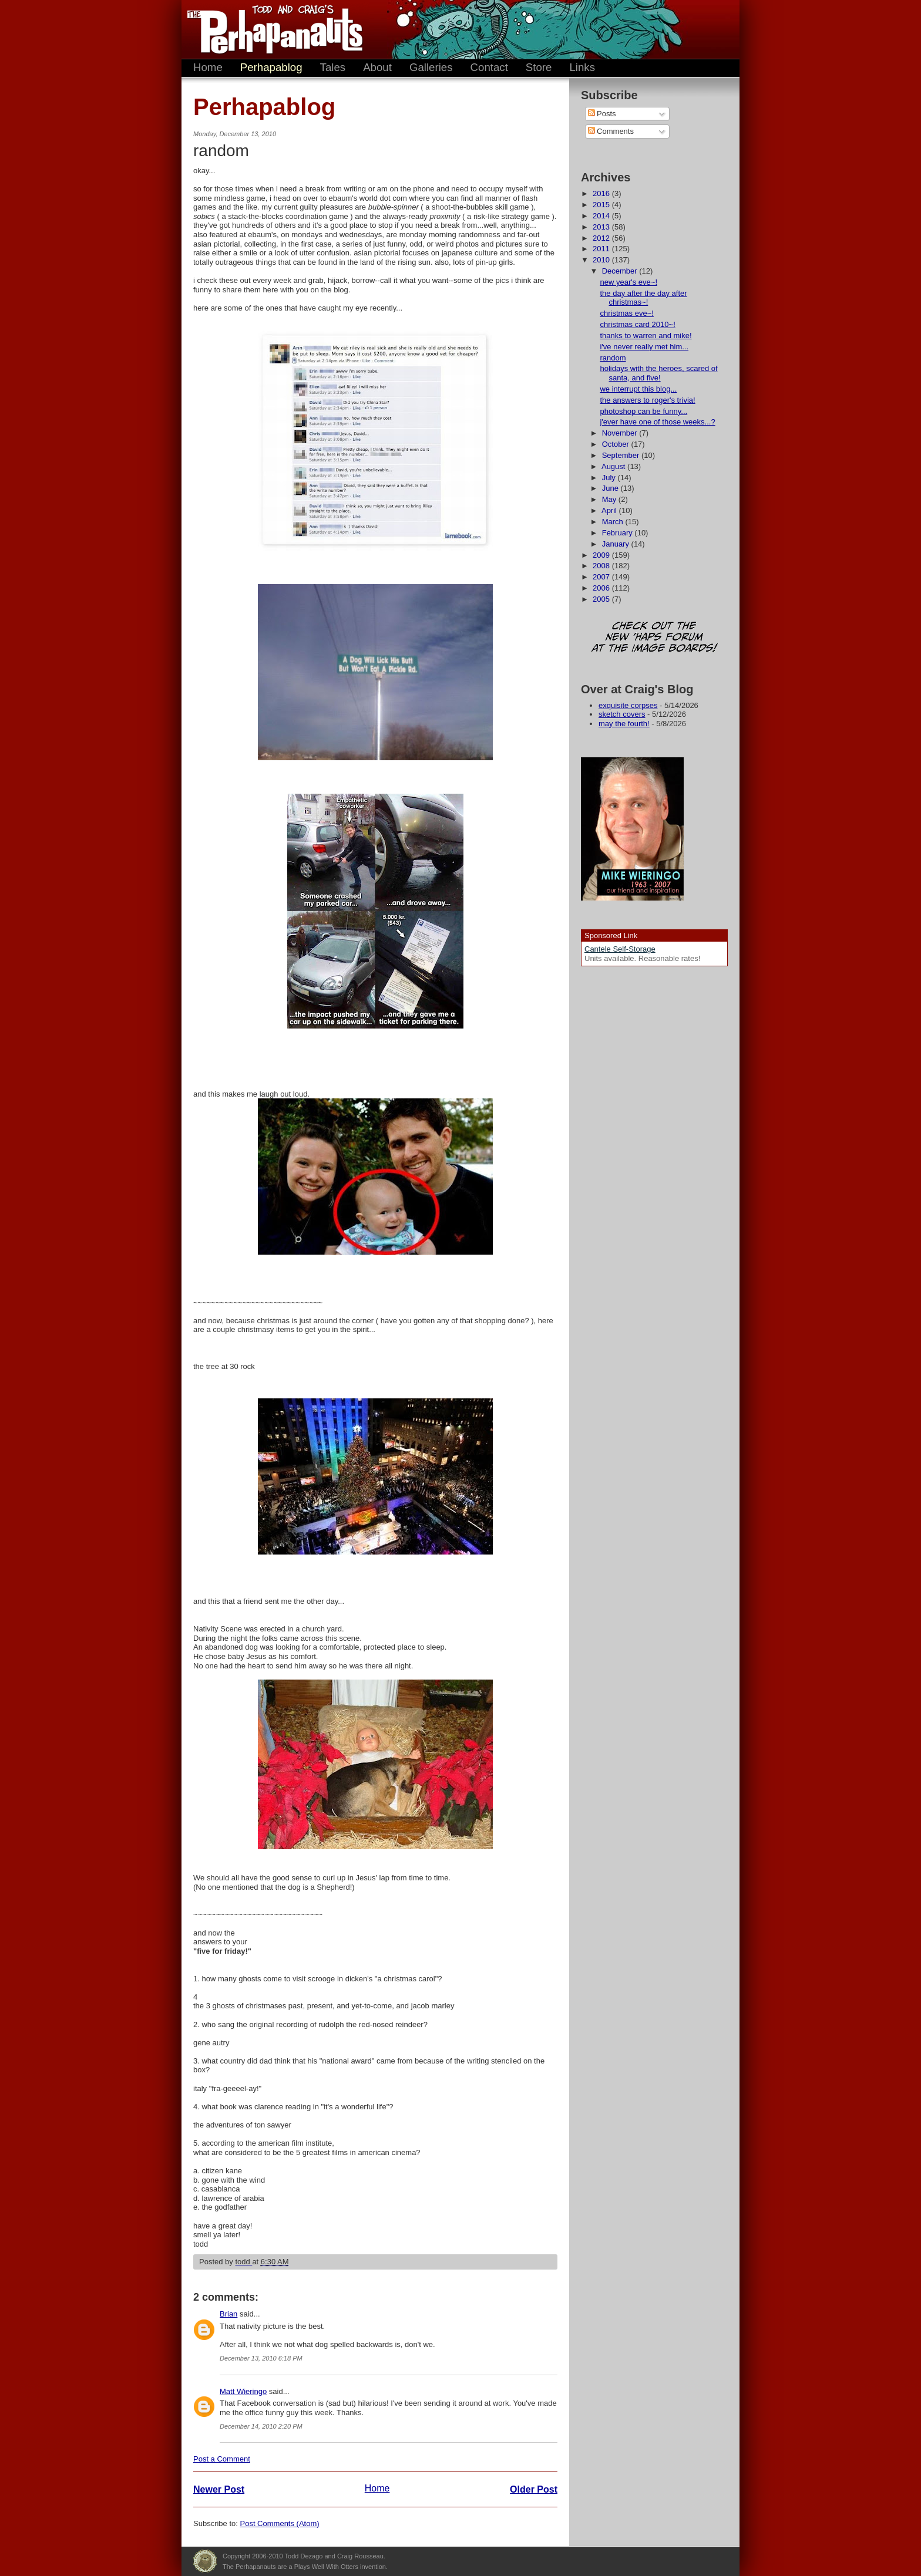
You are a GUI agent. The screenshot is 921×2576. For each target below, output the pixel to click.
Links (582, 67)
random (613, 357)
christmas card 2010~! (637, 324)
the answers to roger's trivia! (647, 400)
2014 (602, 215)
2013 (602, 226)
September (621, 455)
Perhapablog (271, 67)
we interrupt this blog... (638, 389)
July (610, 477)
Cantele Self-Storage (620, 949)
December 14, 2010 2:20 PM (261, 2426)
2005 (602, 599)
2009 (602, 555)
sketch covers (622, 714)
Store (539, 67)
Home (208, 67)
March (614, 521)
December (621, 271)
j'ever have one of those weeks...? (657, 421)
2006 (602, 588)
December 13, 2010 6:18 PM (261, 2358)
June (611, 488)
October (616, 444)
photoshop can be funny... (643, 411)
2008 (602, 565)
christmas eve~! (626, 313)
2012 (602, 238)
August (614, 466)
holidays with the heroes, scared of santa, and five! (658, 373)
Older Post (533, 2489)
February (618, 532)
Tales (333, 67)
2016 (602, 193)
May (610, 499)
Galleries (431, 67)
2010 (602, 259)
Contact (489, 67)
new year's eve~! (628, 282)
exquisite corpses (628, 705)
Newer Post (218, 2489)
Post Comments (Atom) (280, 2523)
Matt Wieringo (243, 2391)
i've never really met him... (644, 346)
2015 (602, 204)
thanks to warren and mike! (645, 335)
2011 (602, 248)
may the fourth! (624, 723)
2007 (602, 576)
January (616, 544)
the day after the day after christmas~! (643, 298)
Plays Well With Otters (205, 2561)
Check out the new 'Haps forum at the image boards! (654, 638)
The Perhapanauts (269, 29)
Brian (228, 2313)
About (377, 67)
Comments (611, 131)
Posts (602, 113)
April (610, 510)
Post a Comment (221, 2458)
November (621, 433)
